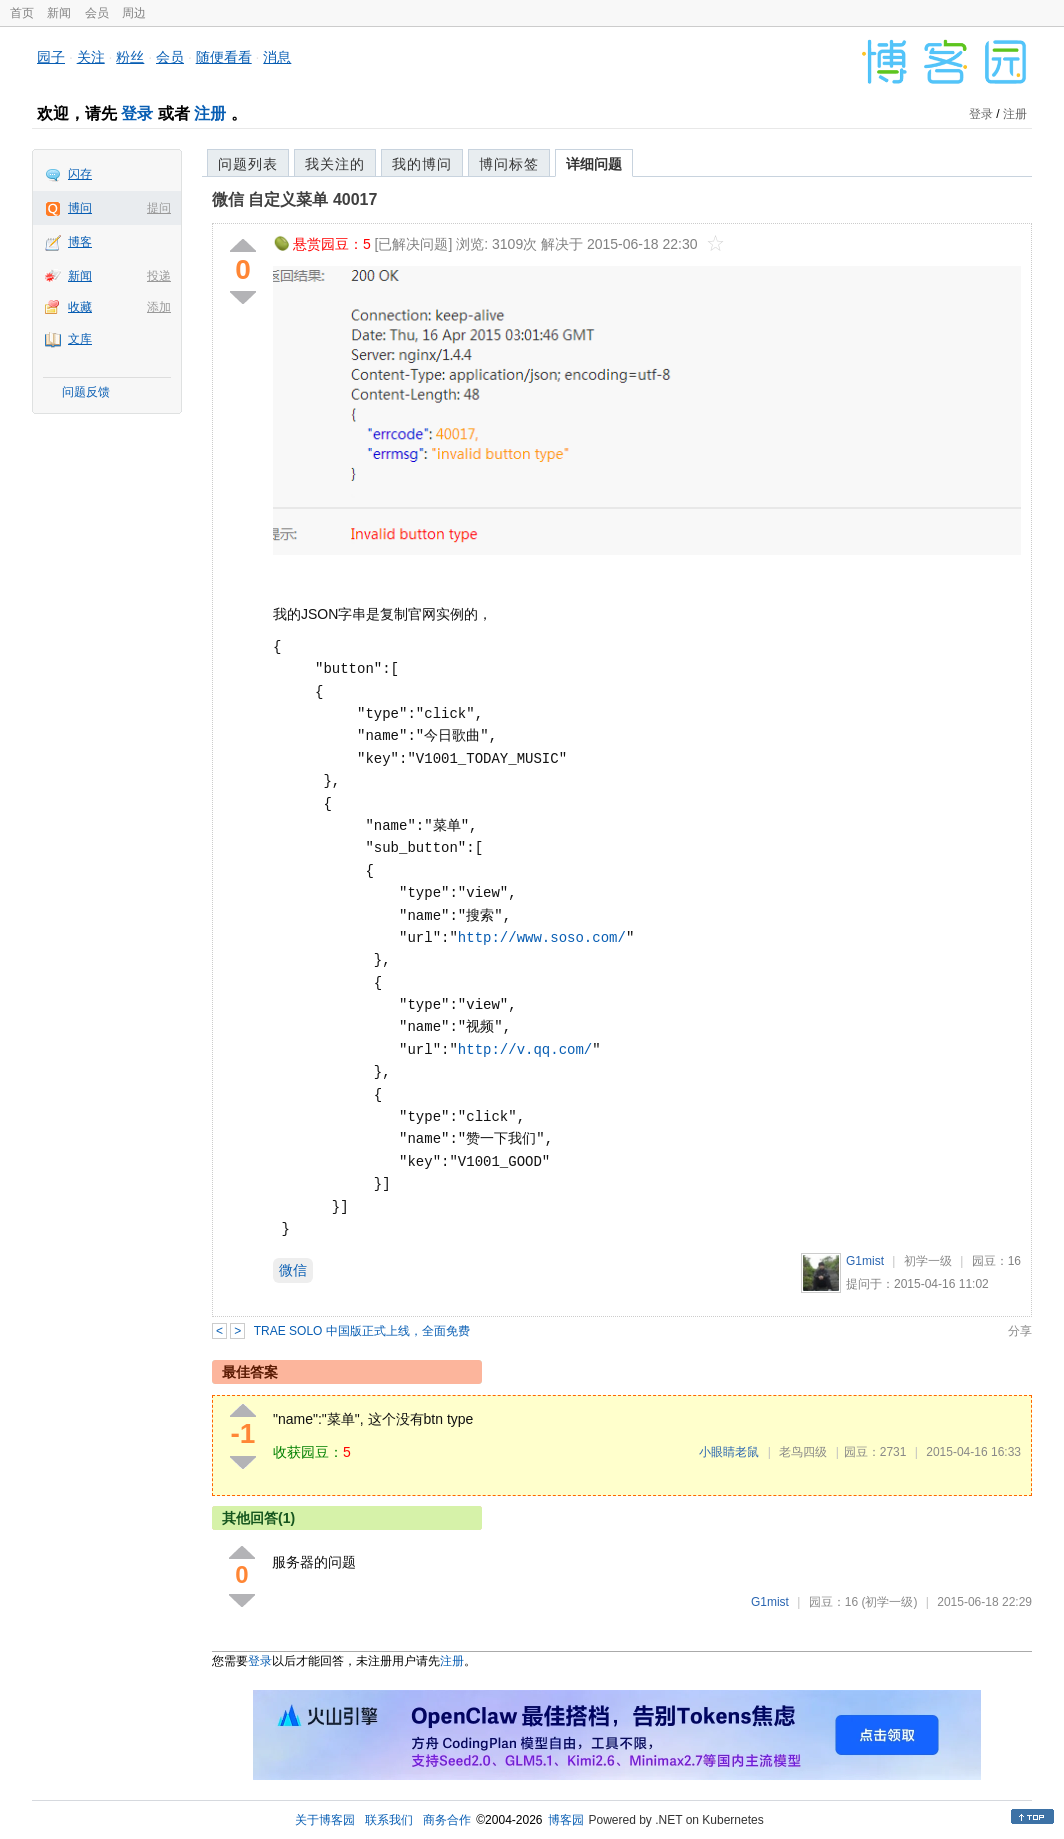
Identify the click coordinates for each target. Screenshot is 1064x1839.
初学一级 (928, 1261)
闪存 (80, 174)
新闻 (59, 13)
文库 (80, 339)
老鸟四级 (803, 1452)
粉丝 (130, 57)
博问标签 (509, 164)
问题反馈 (86, 392)
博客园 (566, 1820)
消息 (277, 57)
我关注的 (335, 164)
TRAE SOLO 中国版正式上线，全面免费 (362, 1331)
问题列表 (248, 164)
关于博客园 (325, 1820)
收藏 (80, 307)
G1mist (865, 1261)
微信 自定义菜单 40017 (294, 199)
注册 (210, 113)
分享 (1020, 1331)
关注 (91, 57)
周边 (134, 13)
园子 (51, 57)
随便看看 (224, 57)
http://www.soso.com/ (542, 937)
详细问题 (594, 164)
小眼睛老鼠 (729, 1452)
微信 (293, 1270)
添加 (159, 307)
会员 (97, 13)
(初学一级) (889, 1602)
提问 (159, 208)
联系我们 (389, 1820)
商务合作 (447, 1820)
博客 (80, 242)
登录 (137, 113)
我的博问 (422, 164)
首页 (22, 13)
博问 (80, 208)
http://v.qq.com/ (525, 1049)
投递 (159, 276)
